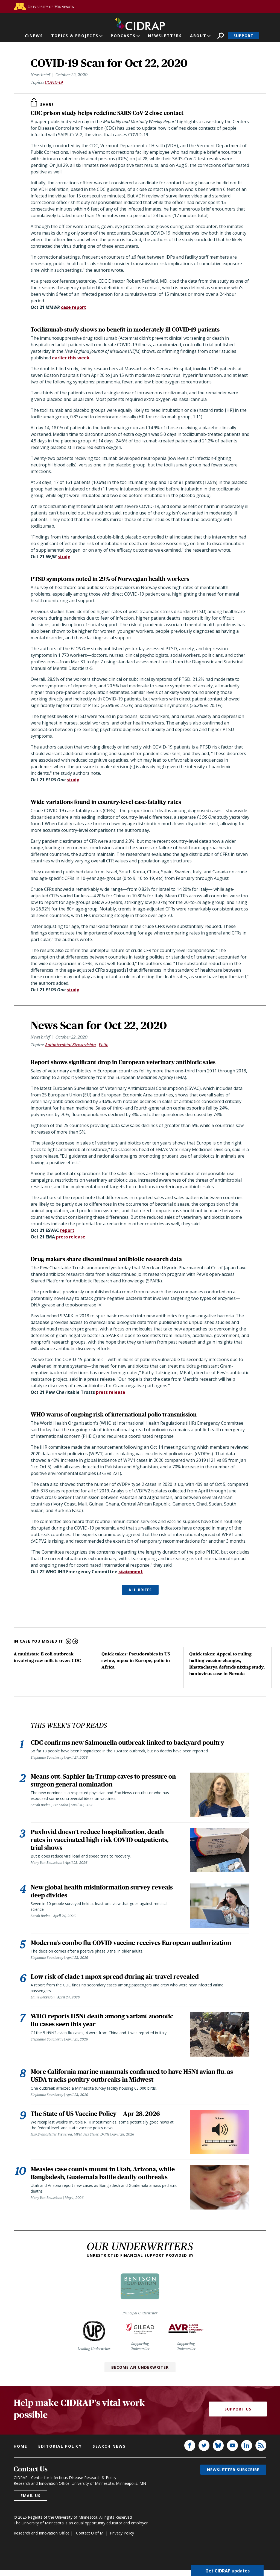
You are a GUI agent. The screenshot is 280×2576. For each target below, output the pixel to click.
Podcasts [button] (123, 35)
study (64, 557)
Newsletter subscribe (233, 2493)
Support (243, 35)
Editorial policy (60, 2470)
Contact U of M (89, 2557)
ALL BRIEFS (140, 1589)
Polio (103, 1044)
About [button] (198, 35)
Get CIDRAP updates (227, 2571)
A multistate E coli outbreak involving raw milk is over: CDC (47, 1657)
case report (73, 307)
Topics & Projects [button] (74, 35)
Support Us (237, 2433)
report (67, 1230)
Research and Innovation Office (41, 2557)
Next (75, 1641)
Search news (109, 2470)
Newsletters (165, 35)
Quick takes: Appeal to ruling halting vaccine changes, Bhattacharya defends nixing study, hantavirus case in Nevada (227, 1663)
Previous (68, 1641)
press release (70, 1237)
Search (220, 36)
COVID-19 (54, 82)
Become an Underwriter (140, 2391)
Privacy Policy (122, 2557)
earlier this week (70, 358)
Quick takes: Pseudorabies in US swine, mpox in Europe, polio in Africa (135, 1660)
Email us (30, 2519)
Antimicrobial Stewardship (70, 1044)
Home (20, 2470)
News (36, 35)
